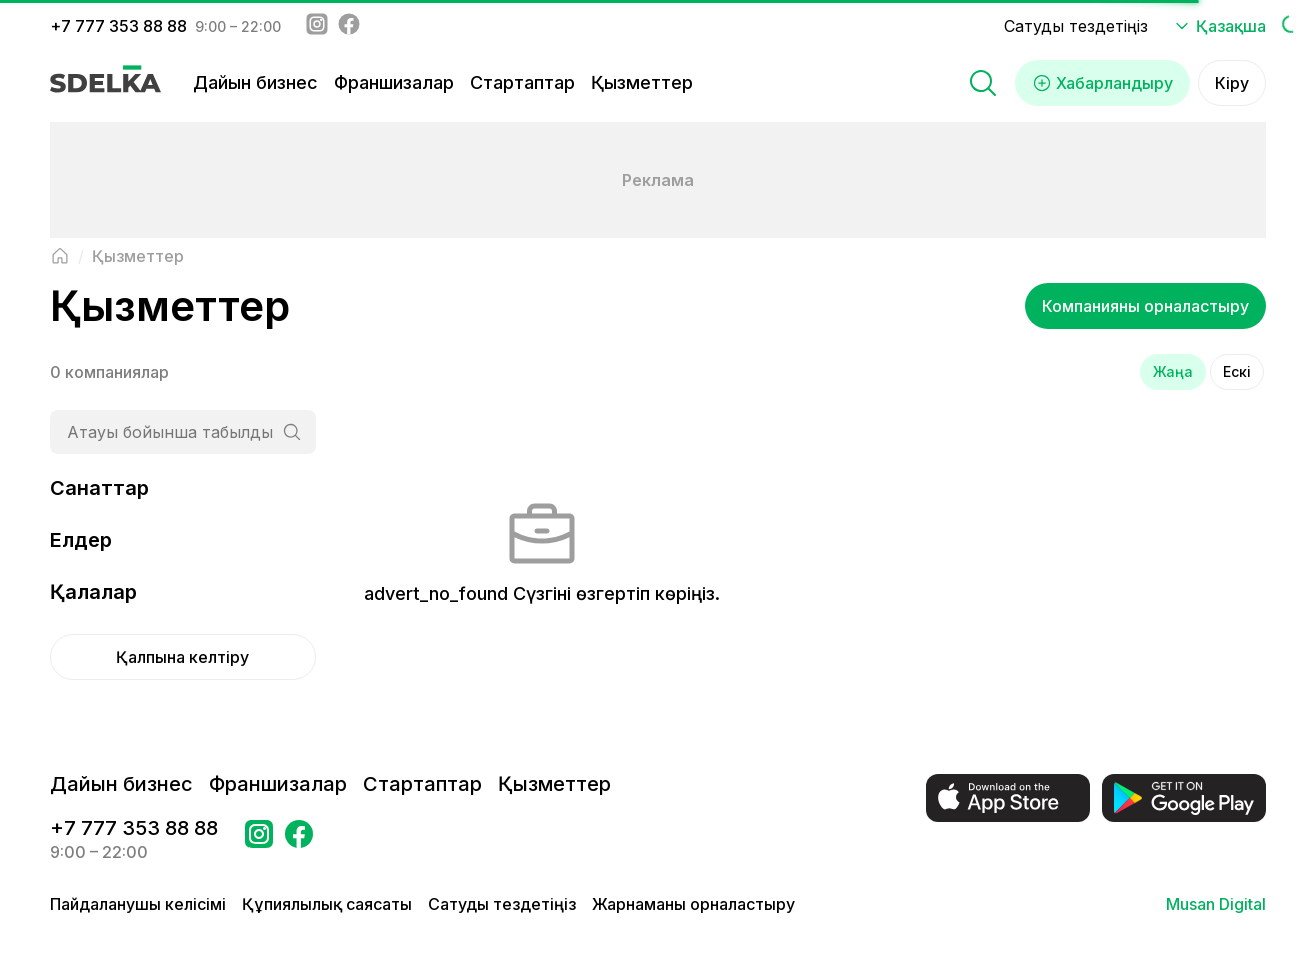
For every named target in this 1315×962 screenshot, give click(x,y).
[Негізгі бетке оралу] (60, 256)
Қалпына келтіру (182, 657)
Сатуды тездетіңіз (1076, 26)
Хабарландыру (1102, 83)
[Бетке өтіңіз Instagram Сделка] (259, 840)
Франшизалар (394, 82)
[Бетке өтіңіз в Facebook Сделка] (299, 840)
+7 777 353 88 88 (118, 26)
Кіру (1232, 83)
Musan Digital (1216, 904)
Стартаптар (522, 82)
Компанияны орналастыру (1145, 306)
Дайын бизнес (255, 82)
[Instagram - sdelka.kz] (317, 26)
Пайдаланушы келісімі (138, 904)
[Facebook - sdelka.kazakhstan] (349, 26)
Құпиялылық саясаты (327, 904)
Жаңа (1173, 371)
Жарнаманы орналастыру (693, 904)
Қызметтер (642, 82)
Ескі (1237, 371)
